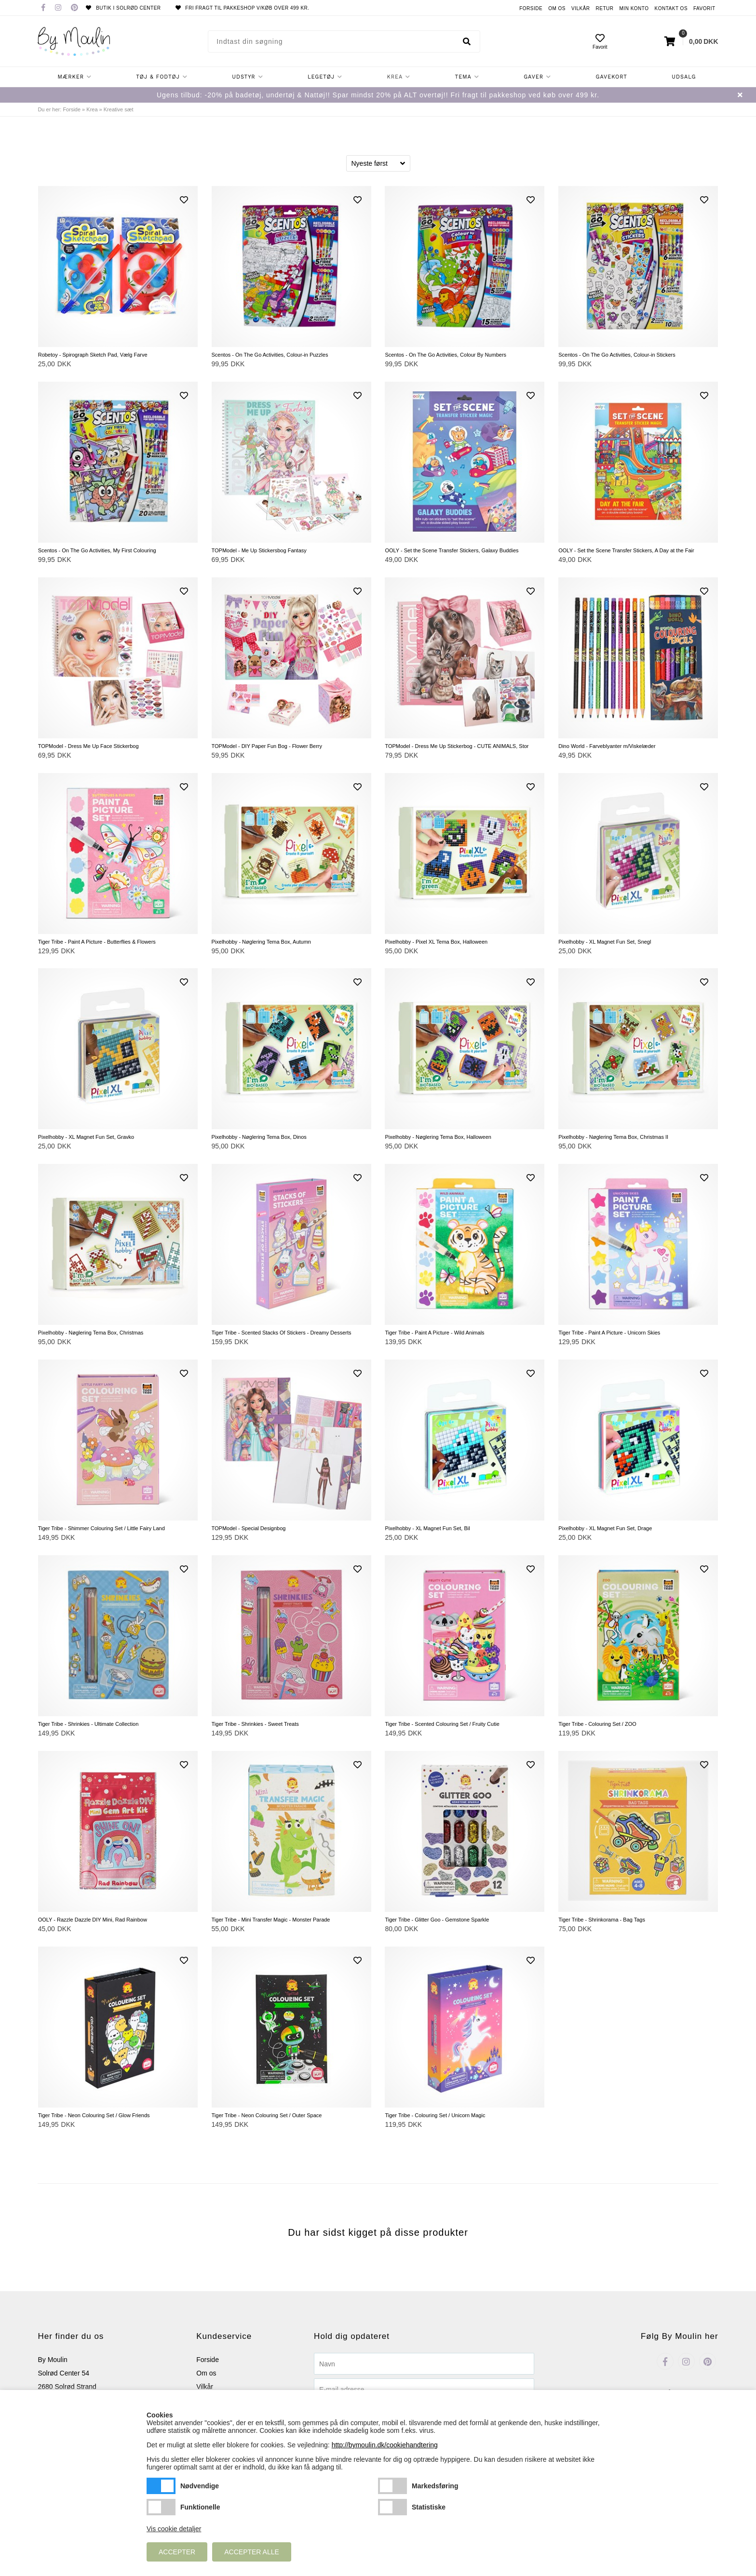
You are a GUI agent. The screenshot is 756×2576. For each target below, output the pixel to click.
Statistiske (392, 2507)
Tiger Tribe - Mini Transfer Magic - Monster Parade (271, 1919)
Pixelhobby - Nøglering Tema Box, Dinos (259, 1137)
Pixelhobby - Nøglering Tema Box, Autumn (261, 942)
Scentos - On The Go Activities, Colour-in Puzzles (270, 355)
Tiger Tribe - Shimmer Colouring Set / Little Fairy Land (101, 1528)
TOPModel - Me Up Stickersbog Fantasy (259, 550)
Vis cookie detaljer (174, 2529)
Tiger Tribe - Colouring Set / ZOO (597, 1724)
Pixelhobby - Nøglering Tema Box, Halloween (438, 1137)
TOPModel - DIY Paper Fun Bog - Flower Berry (267, 746)
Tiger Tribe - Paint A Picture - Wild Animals (434, 1332)
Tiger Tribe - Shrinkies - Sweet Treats (255, 1724)
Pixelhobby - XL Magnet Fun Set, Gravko (86, 1137)
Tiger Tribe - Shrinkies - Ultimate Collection (88, 1724)
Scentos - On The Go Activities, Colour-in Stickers (616, 355)
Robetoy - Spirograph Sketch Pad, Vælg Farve (93, 355)
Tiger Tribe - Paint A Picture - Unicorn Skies (609, 1332)
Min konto (634, 8)
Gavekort (611, 77)
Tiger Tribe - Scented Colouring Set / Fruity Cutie (442, 1724)
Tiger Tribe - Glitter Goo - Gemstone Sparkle (437, 1919)
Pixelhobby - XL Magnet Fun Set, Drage (605, 1528)
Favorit (704, 8)
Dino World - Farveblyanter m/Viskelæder (606, 746)
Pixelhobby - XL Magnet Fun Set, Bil (427, 1528)
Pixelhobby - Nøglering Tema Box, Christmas (91, 1332)
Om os (557, 8)
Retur (605, 8)
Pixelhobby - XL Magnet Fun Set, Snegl (604, 942)
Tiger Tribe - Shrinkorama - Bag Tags (601, 1919)
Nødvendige (161, 2486)
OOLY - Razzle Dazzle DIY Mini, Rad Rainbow (92, 1919)
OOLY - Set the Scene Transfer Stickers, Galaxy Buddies (451, 550)
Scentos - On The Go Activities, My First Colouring (97, 550)
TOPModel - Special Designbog (249, 1528)
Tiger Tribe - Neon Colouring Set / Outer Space (267, 2115)
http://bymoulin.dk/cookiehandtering (385, 2445)
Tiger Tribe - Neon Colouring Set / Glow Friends (94, 2115)
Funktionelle (161, 2507)
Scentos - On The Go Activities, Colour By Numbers (445, 355)
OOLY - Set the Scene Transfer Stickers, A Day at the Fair (626, 550)
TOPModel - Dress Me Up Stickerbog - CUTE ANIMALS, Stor (456, 746)
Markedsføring (392, 2486)
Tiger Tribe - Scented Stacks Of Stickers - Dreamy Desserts (281, 1332)
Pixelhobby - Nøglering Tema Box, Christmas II (613, 1137)
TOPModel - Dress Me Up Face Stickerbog (88, 746)
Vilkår (580, 8)
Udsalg (684, 77)
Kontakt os (671, 8)
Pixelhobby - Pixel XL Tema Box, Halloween (436, 942)
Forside (530, 8)
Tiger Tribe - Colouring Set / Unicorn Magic (435, 2115)
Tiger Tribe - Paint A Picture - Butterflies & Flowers (97, 942)
